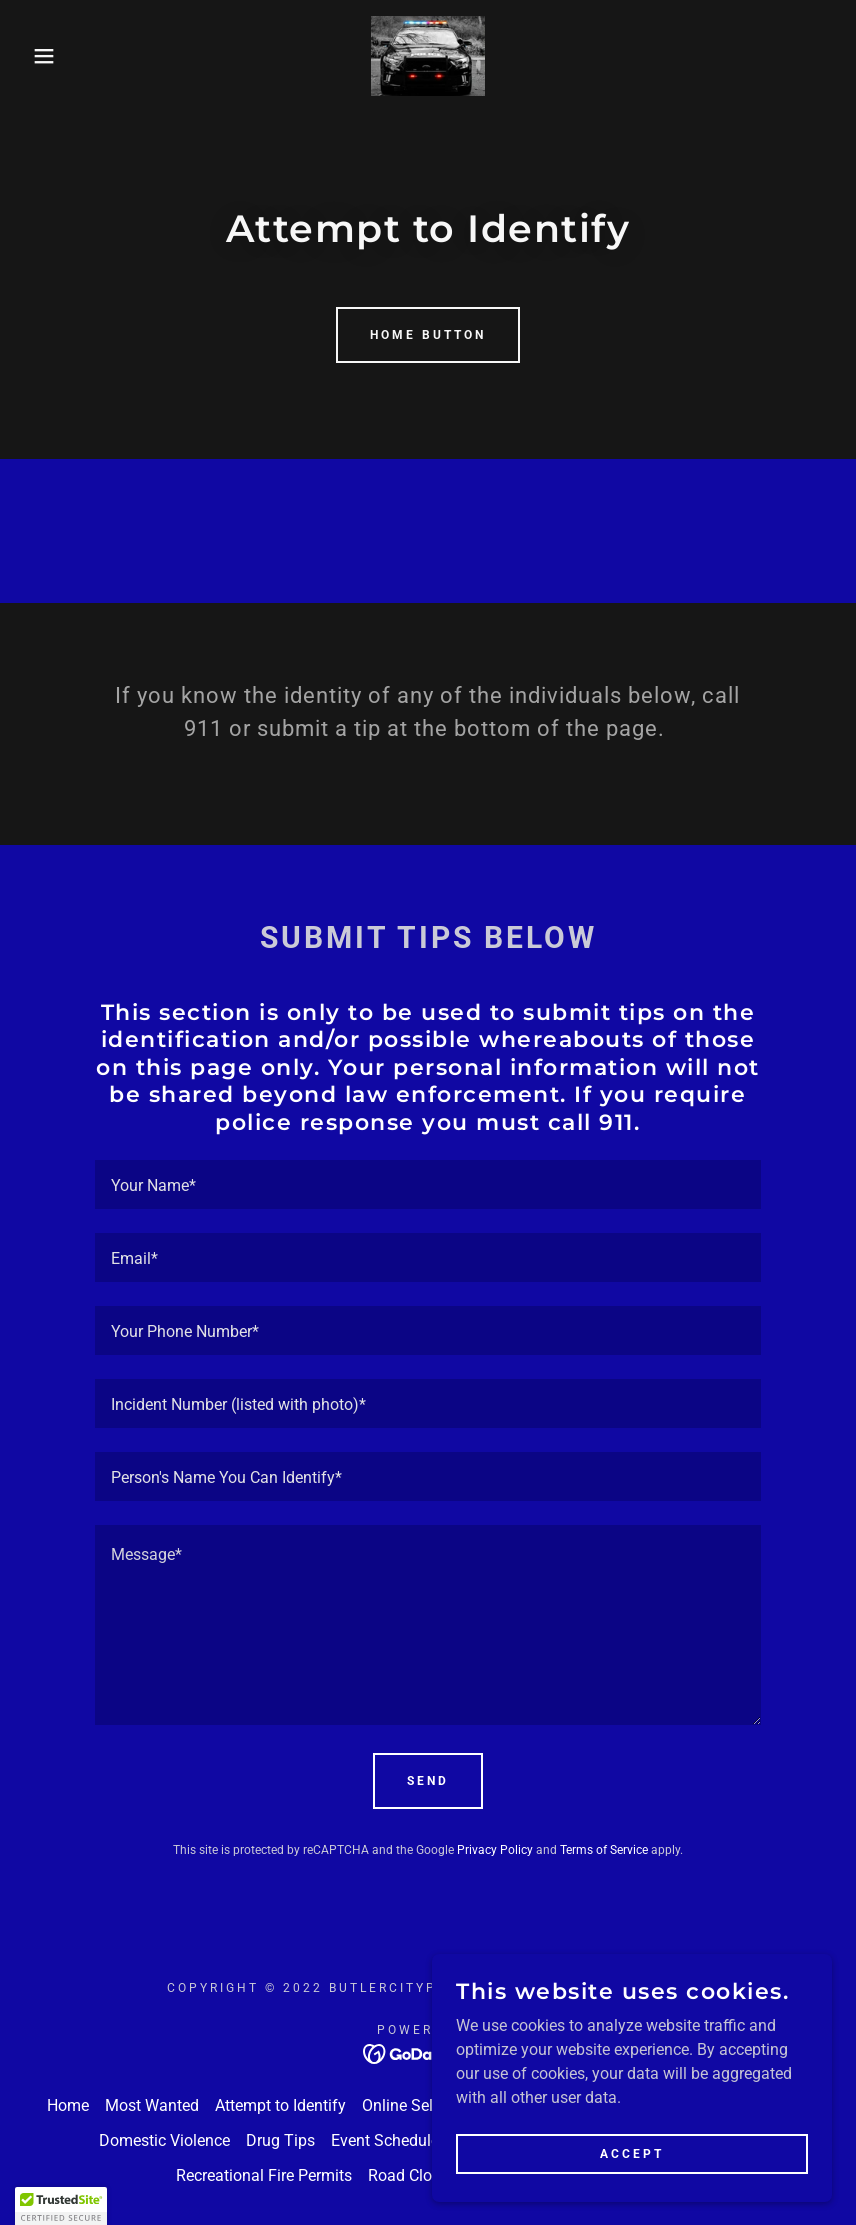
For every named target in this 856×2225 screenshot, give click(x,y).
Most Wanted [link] (152, 2105)
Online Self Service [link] (428, 2105)
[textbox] (427, 1184)
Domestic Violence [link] (164, 2140)
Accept (632, 2153)
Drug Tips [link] (280, 2140)
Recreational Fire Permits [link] (264, 2175)
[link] (428, 56)
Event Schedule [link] (385, 2140)
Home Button (428, 335)
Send (428, 1781)
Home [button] (68, 2105)
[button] (43, 56)
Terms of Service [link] (604, 1850)
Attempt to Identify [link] (280, 2105)
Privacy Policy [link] (495, 1850)
